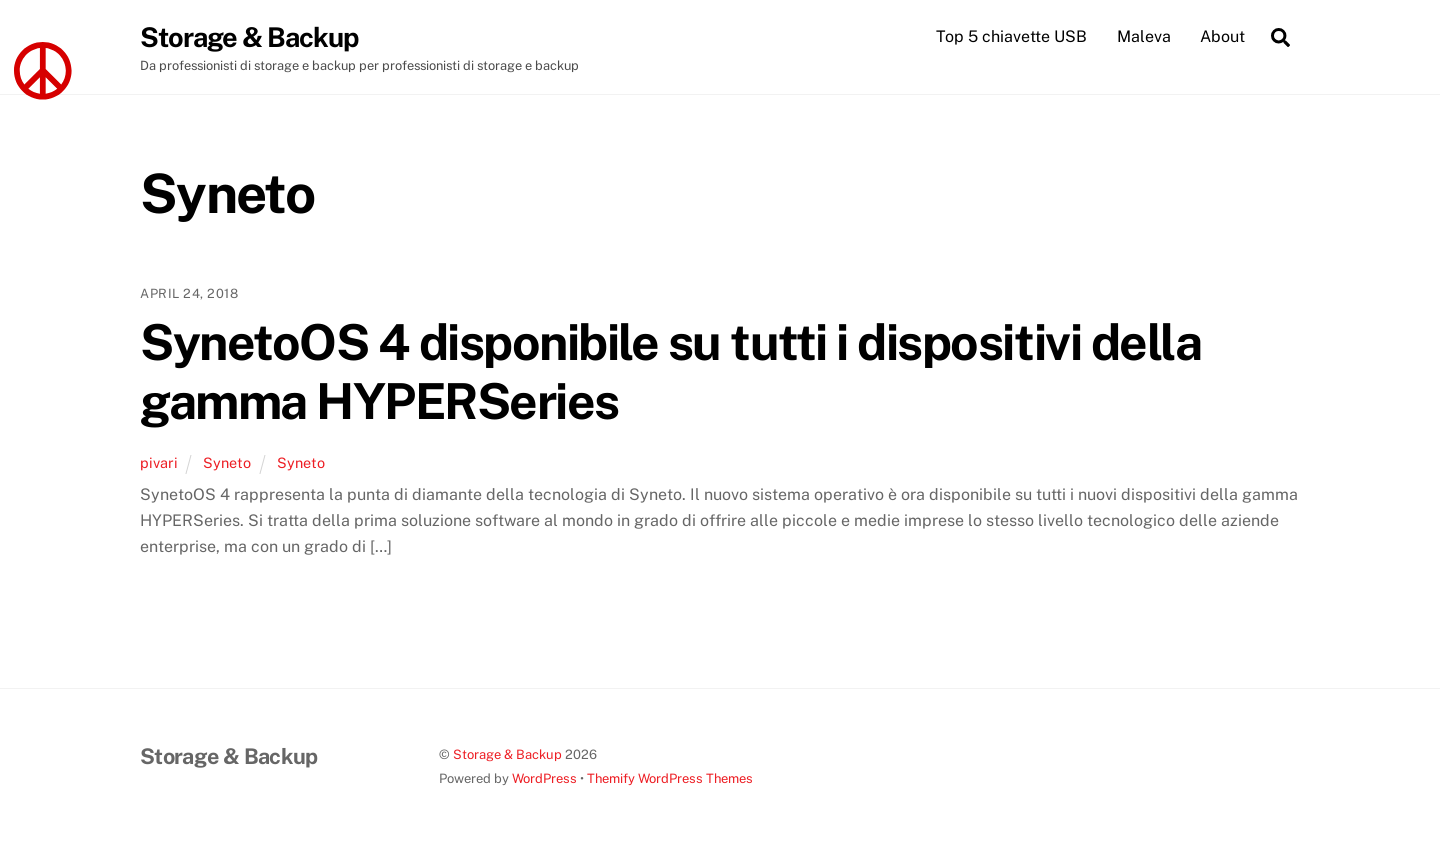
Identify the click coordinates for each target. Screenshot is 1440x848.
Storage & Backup (507, 754)
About (1222, 36)
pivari (159, 462)
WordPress (544, 778)
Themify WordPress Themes (670, 778)
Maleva (1144, 36)
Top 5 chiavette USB (1011, 36)
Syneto (227, 462)
